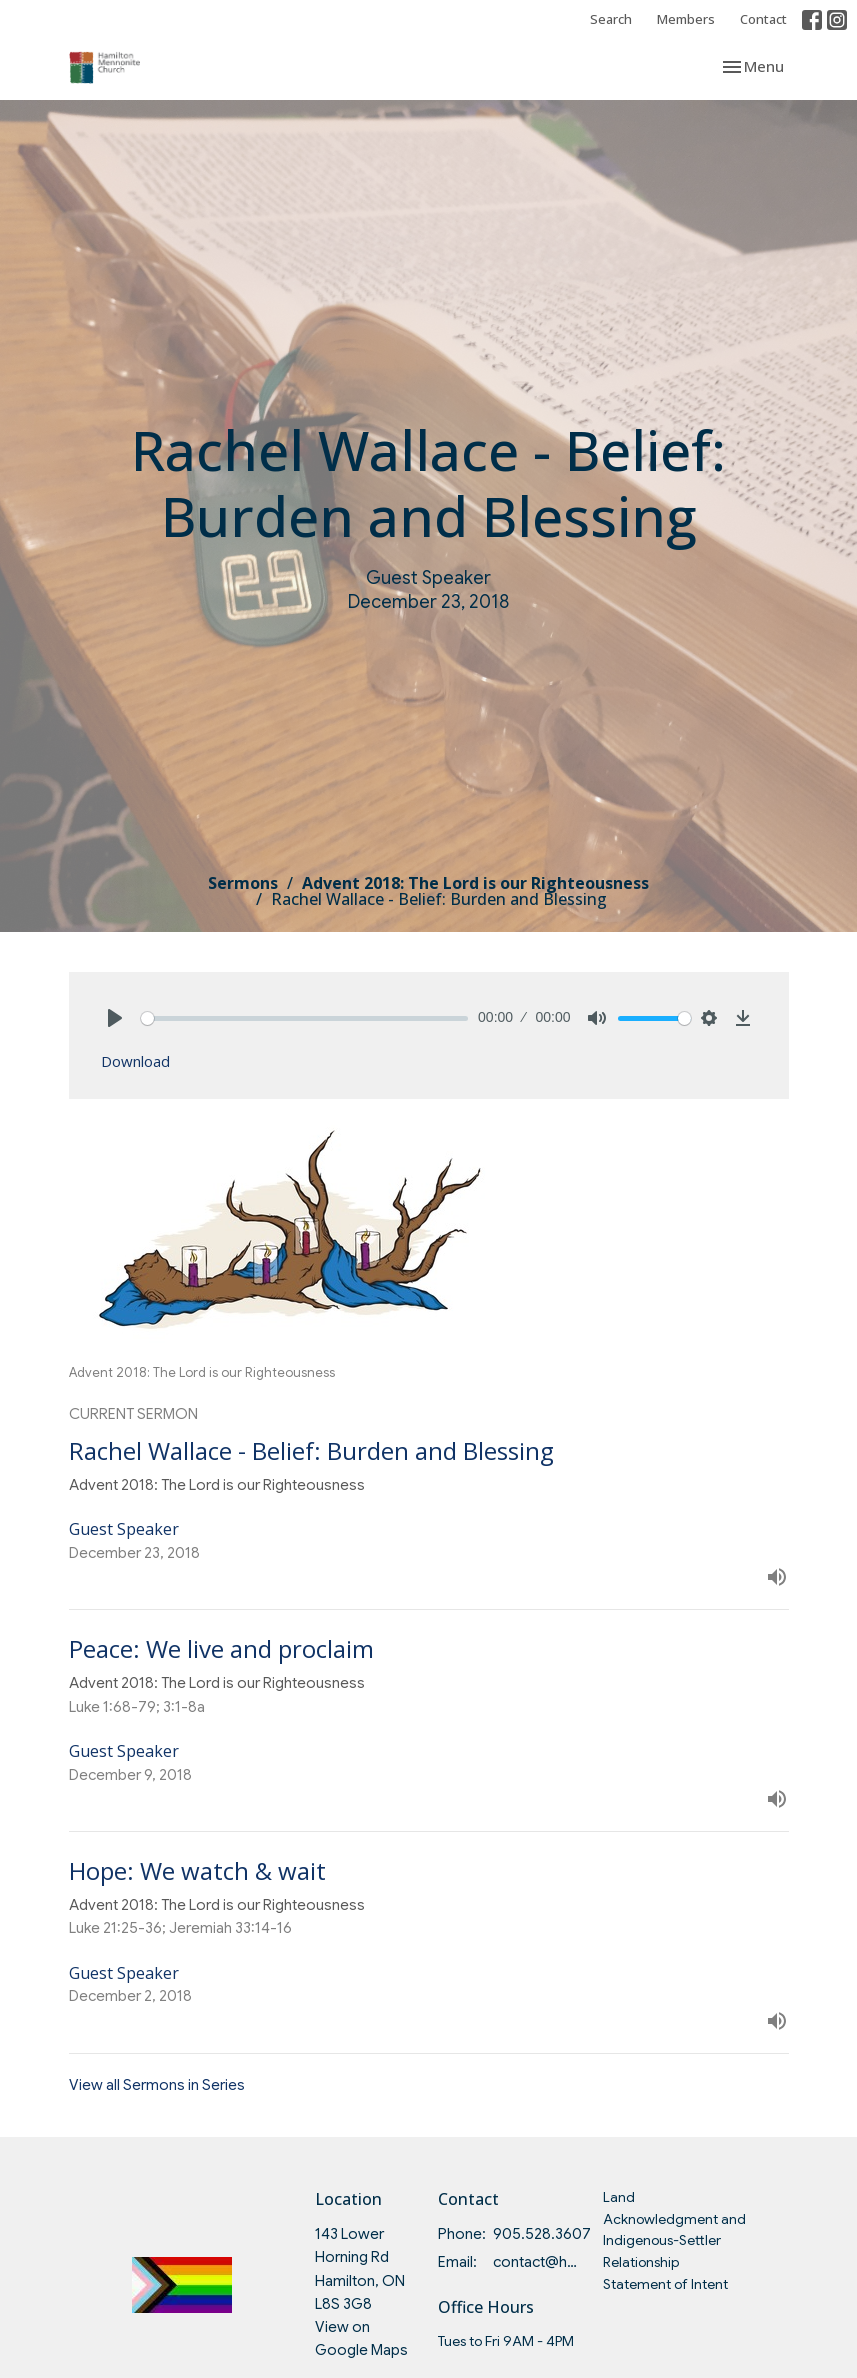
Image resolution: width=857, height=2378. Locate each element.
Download (135, 1061)
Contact (763, 19)
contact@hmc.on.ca (537, 2262)
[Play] (115, 1018)
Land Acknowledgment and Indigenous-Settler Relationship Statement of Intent (674, 2240)
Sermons (243, 883)
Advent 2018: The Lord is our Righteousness (475, 883)
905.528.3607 (542, 2234)
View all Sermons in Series (157, 2085)
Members (686, 19)
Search (611, 19)
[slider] (305, 1018)
